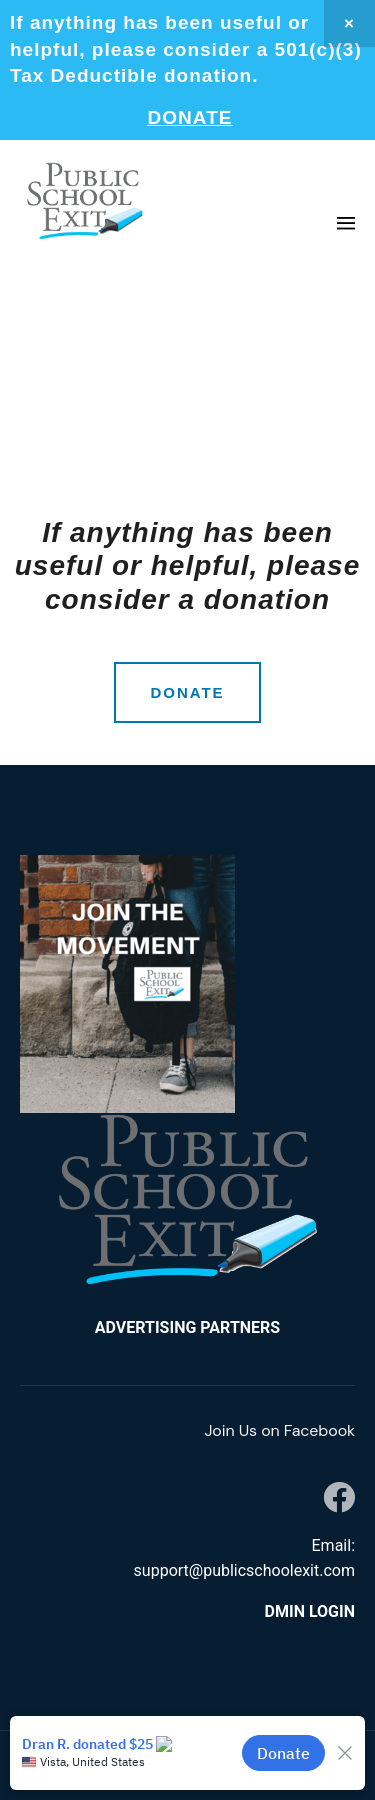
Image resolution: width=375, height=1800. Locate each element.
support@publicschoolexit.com (244, 1570)
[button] (345, 224)
